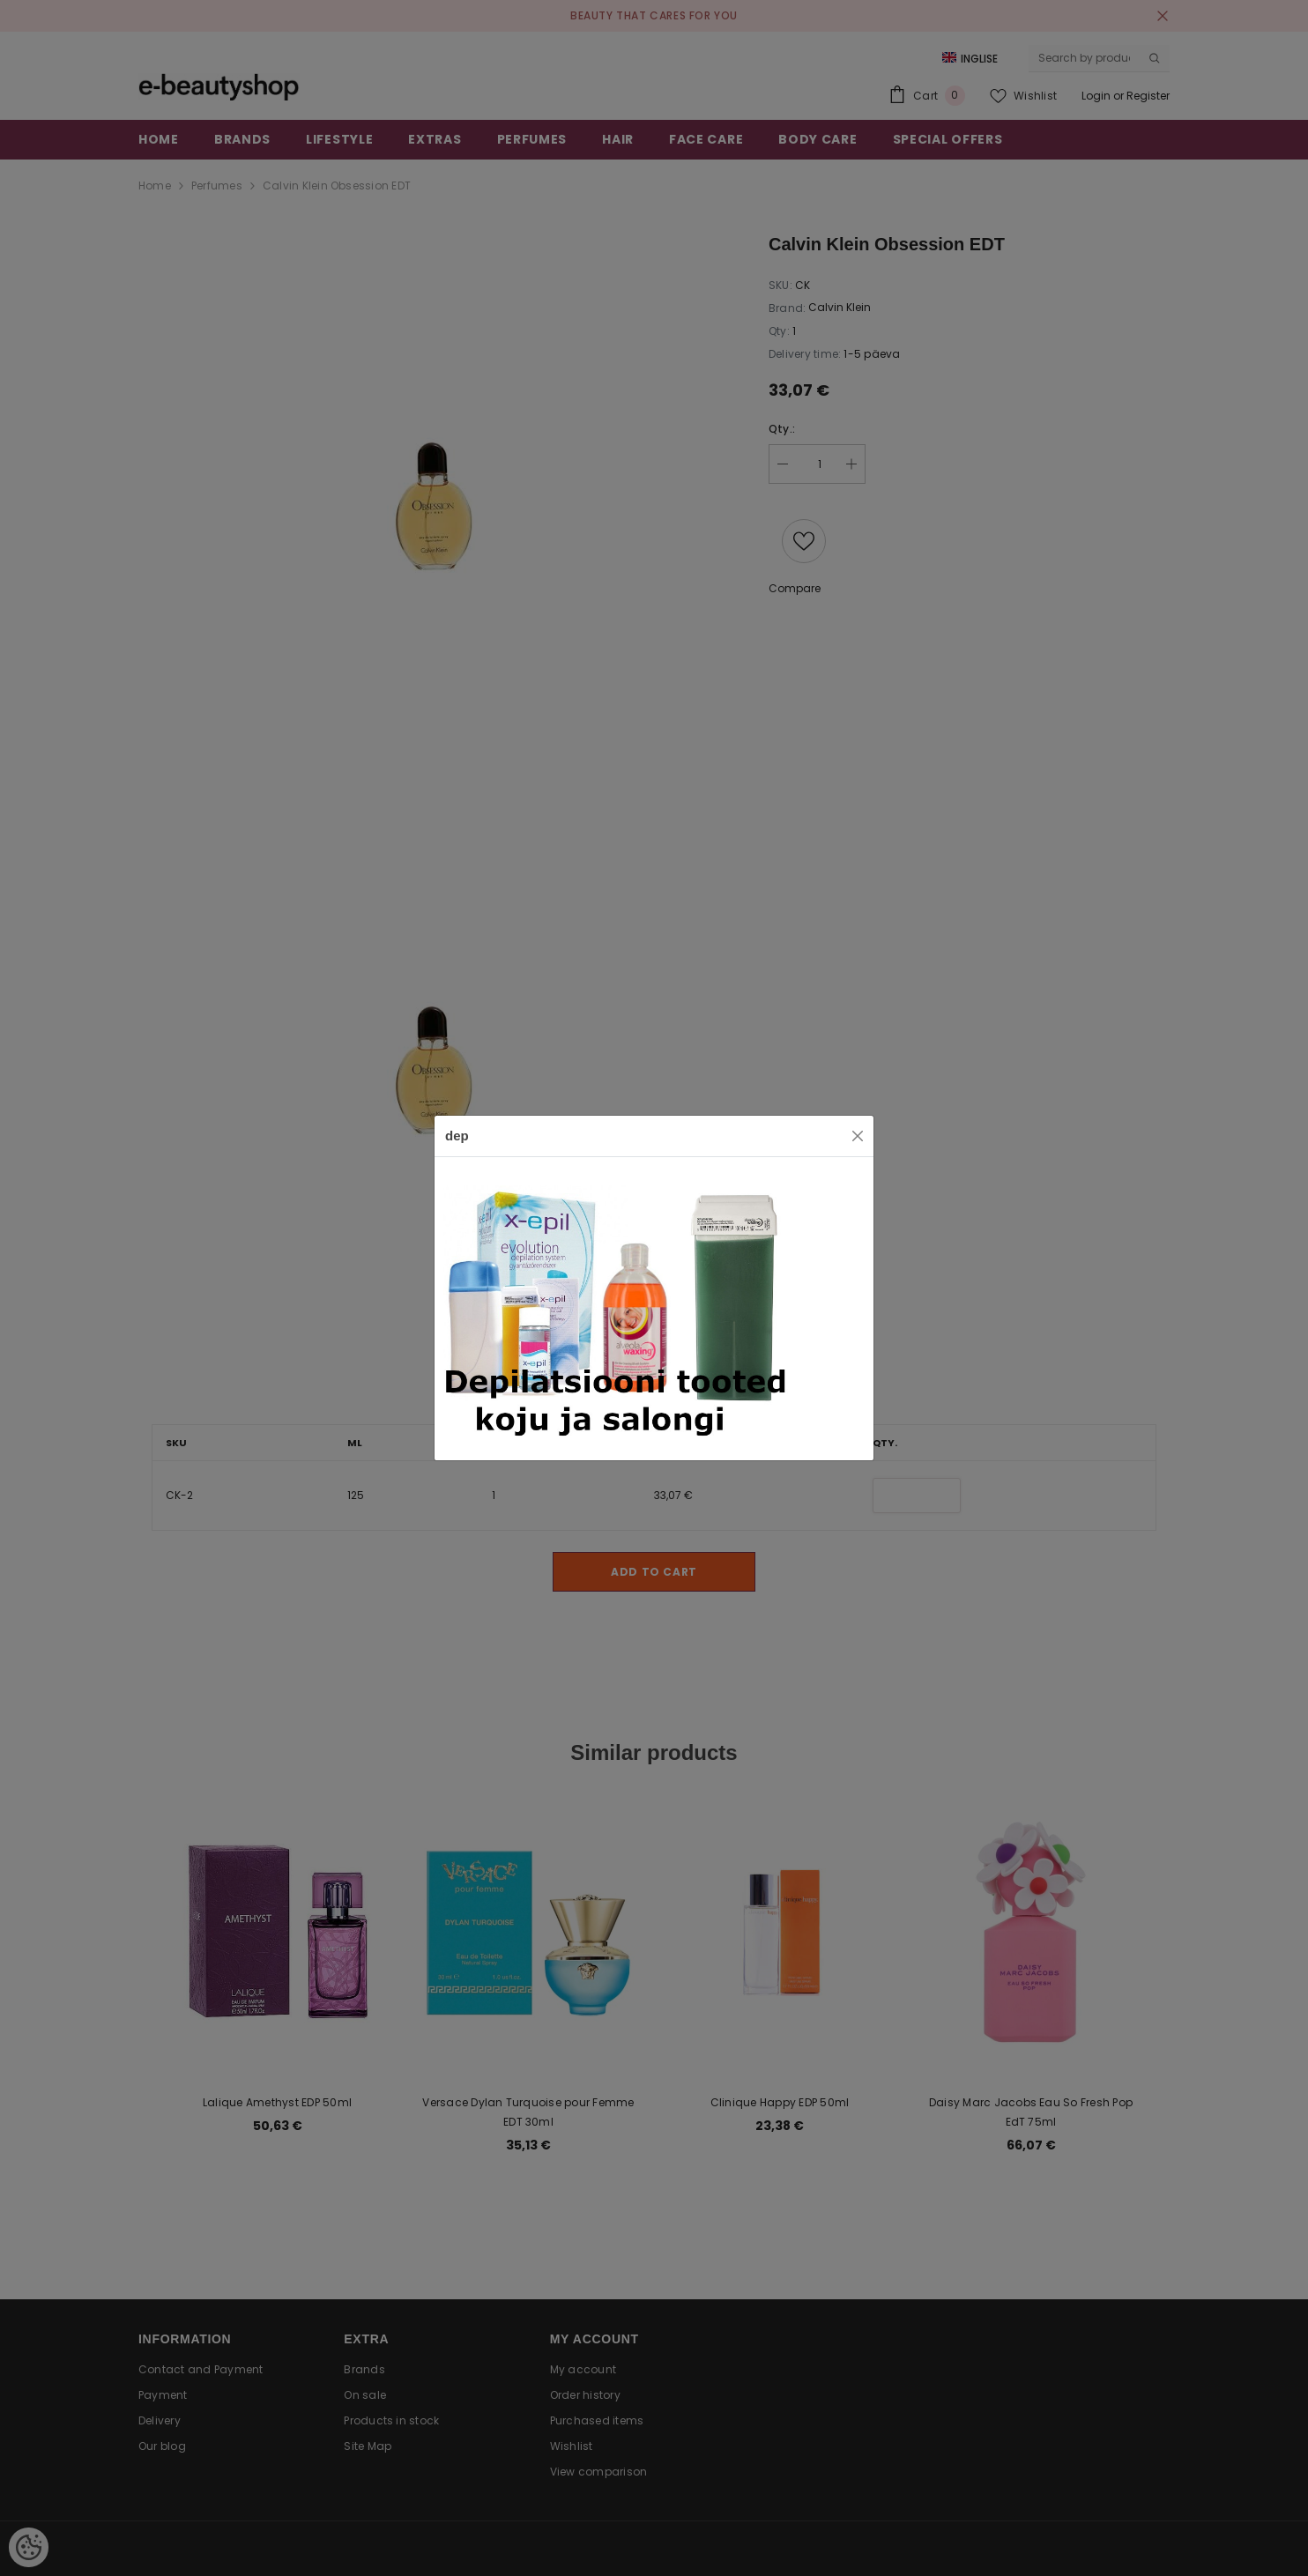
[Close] (857, 1136)
